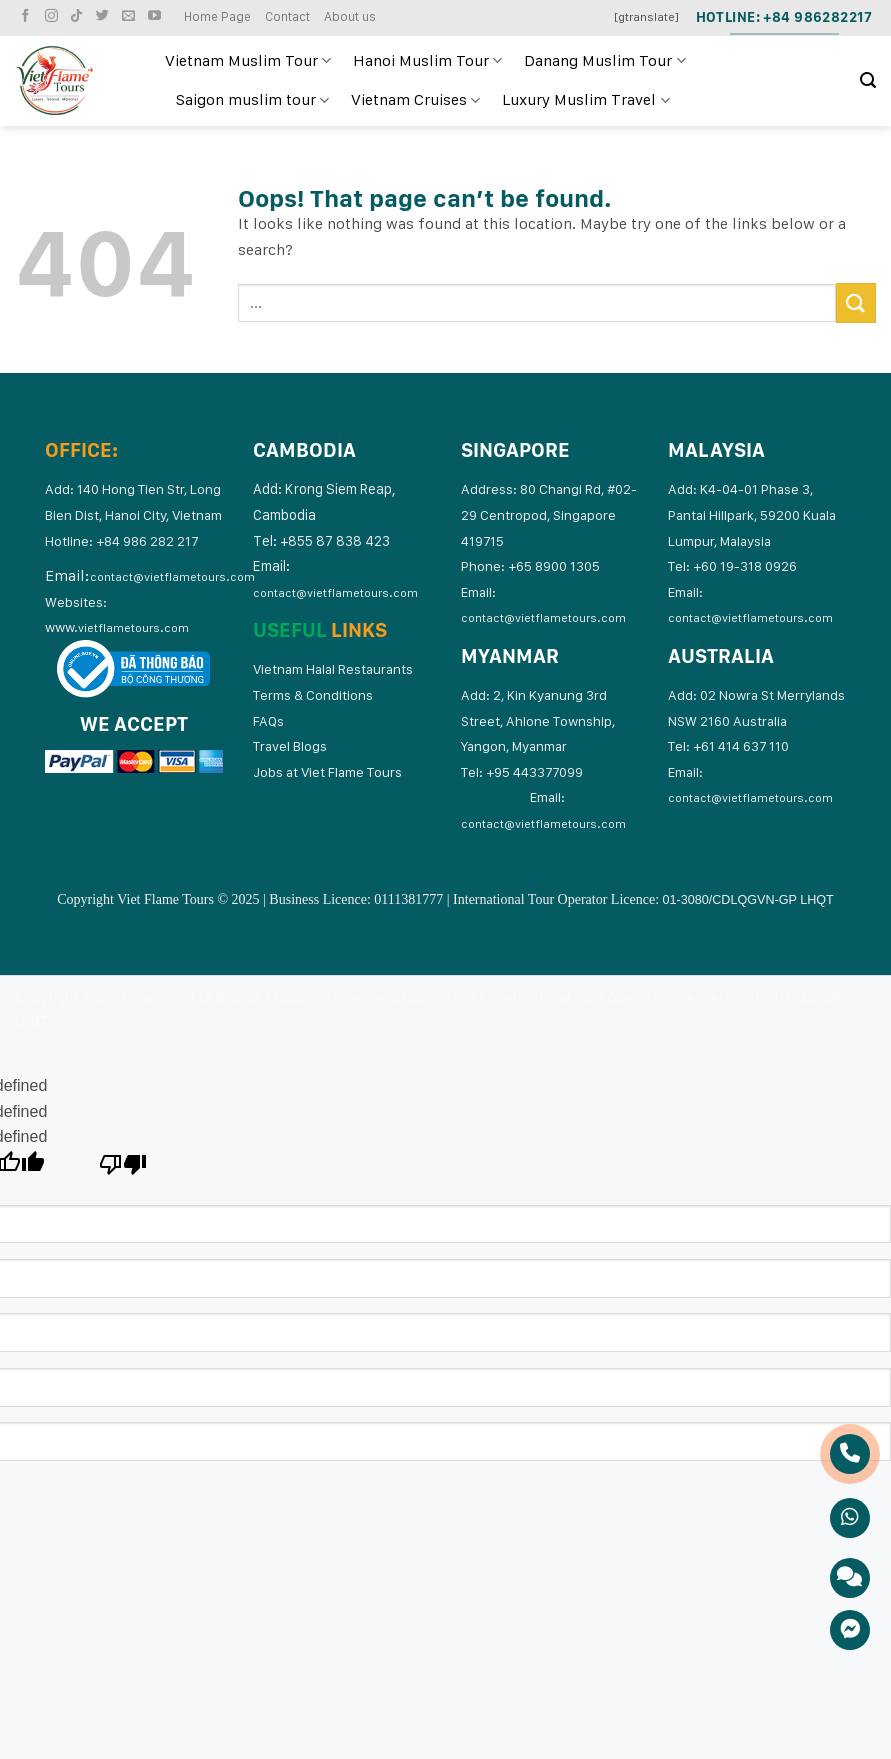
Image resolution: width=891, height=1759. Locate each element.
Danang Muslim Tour (604, 61)
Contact (287, 16)
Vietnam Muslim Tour (248, 61)
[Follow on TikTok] (79, 16)
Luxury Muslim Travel (585, 100)
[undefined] (123, 1169)
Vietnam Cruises (415, 100)
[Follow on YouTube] (157, 16)
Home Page (217, 16)
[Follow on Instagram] (54, 16)
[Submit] (856, 302)
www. (117, 627)
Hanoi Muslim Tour (427, 61)
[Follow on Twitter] (105, 16)
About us (350, 16)
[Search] (868, 80)
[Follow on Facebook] (28, 16)
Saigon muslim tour (252, 100)
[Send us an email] (131, 16)
